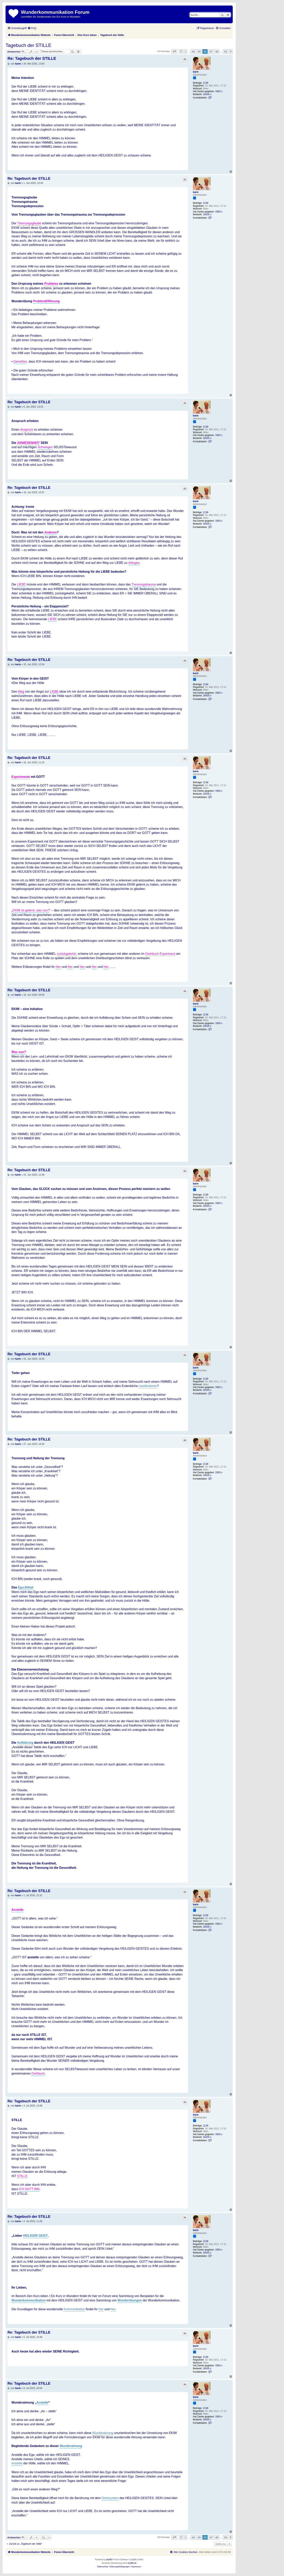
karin (196, 71)
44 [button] (193, 51)
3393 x (218, 91)
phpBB (109, 2559)
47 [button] (210, 51)
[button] (174, 51)
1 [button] (185, 51)
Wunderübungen (130, 2300)
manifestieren (148, 1386)
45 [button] (199, 51)
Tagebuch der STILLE (28, 45)
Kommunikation (74, 2309)
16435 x (207, 94)
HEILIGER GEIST (35, 2235)
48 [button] (216, 51)
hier (101, 2309)
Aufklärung (25, 1742)
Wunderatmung (102, 2433)
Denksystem (110, 2498)
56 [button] (225, 51)
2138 (205, 82)
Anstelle (42, 2402)
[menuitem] (32, 28)
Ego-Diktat (25, 1587)
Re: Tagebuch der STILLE (31, 58)
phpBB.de (132, 2563)
